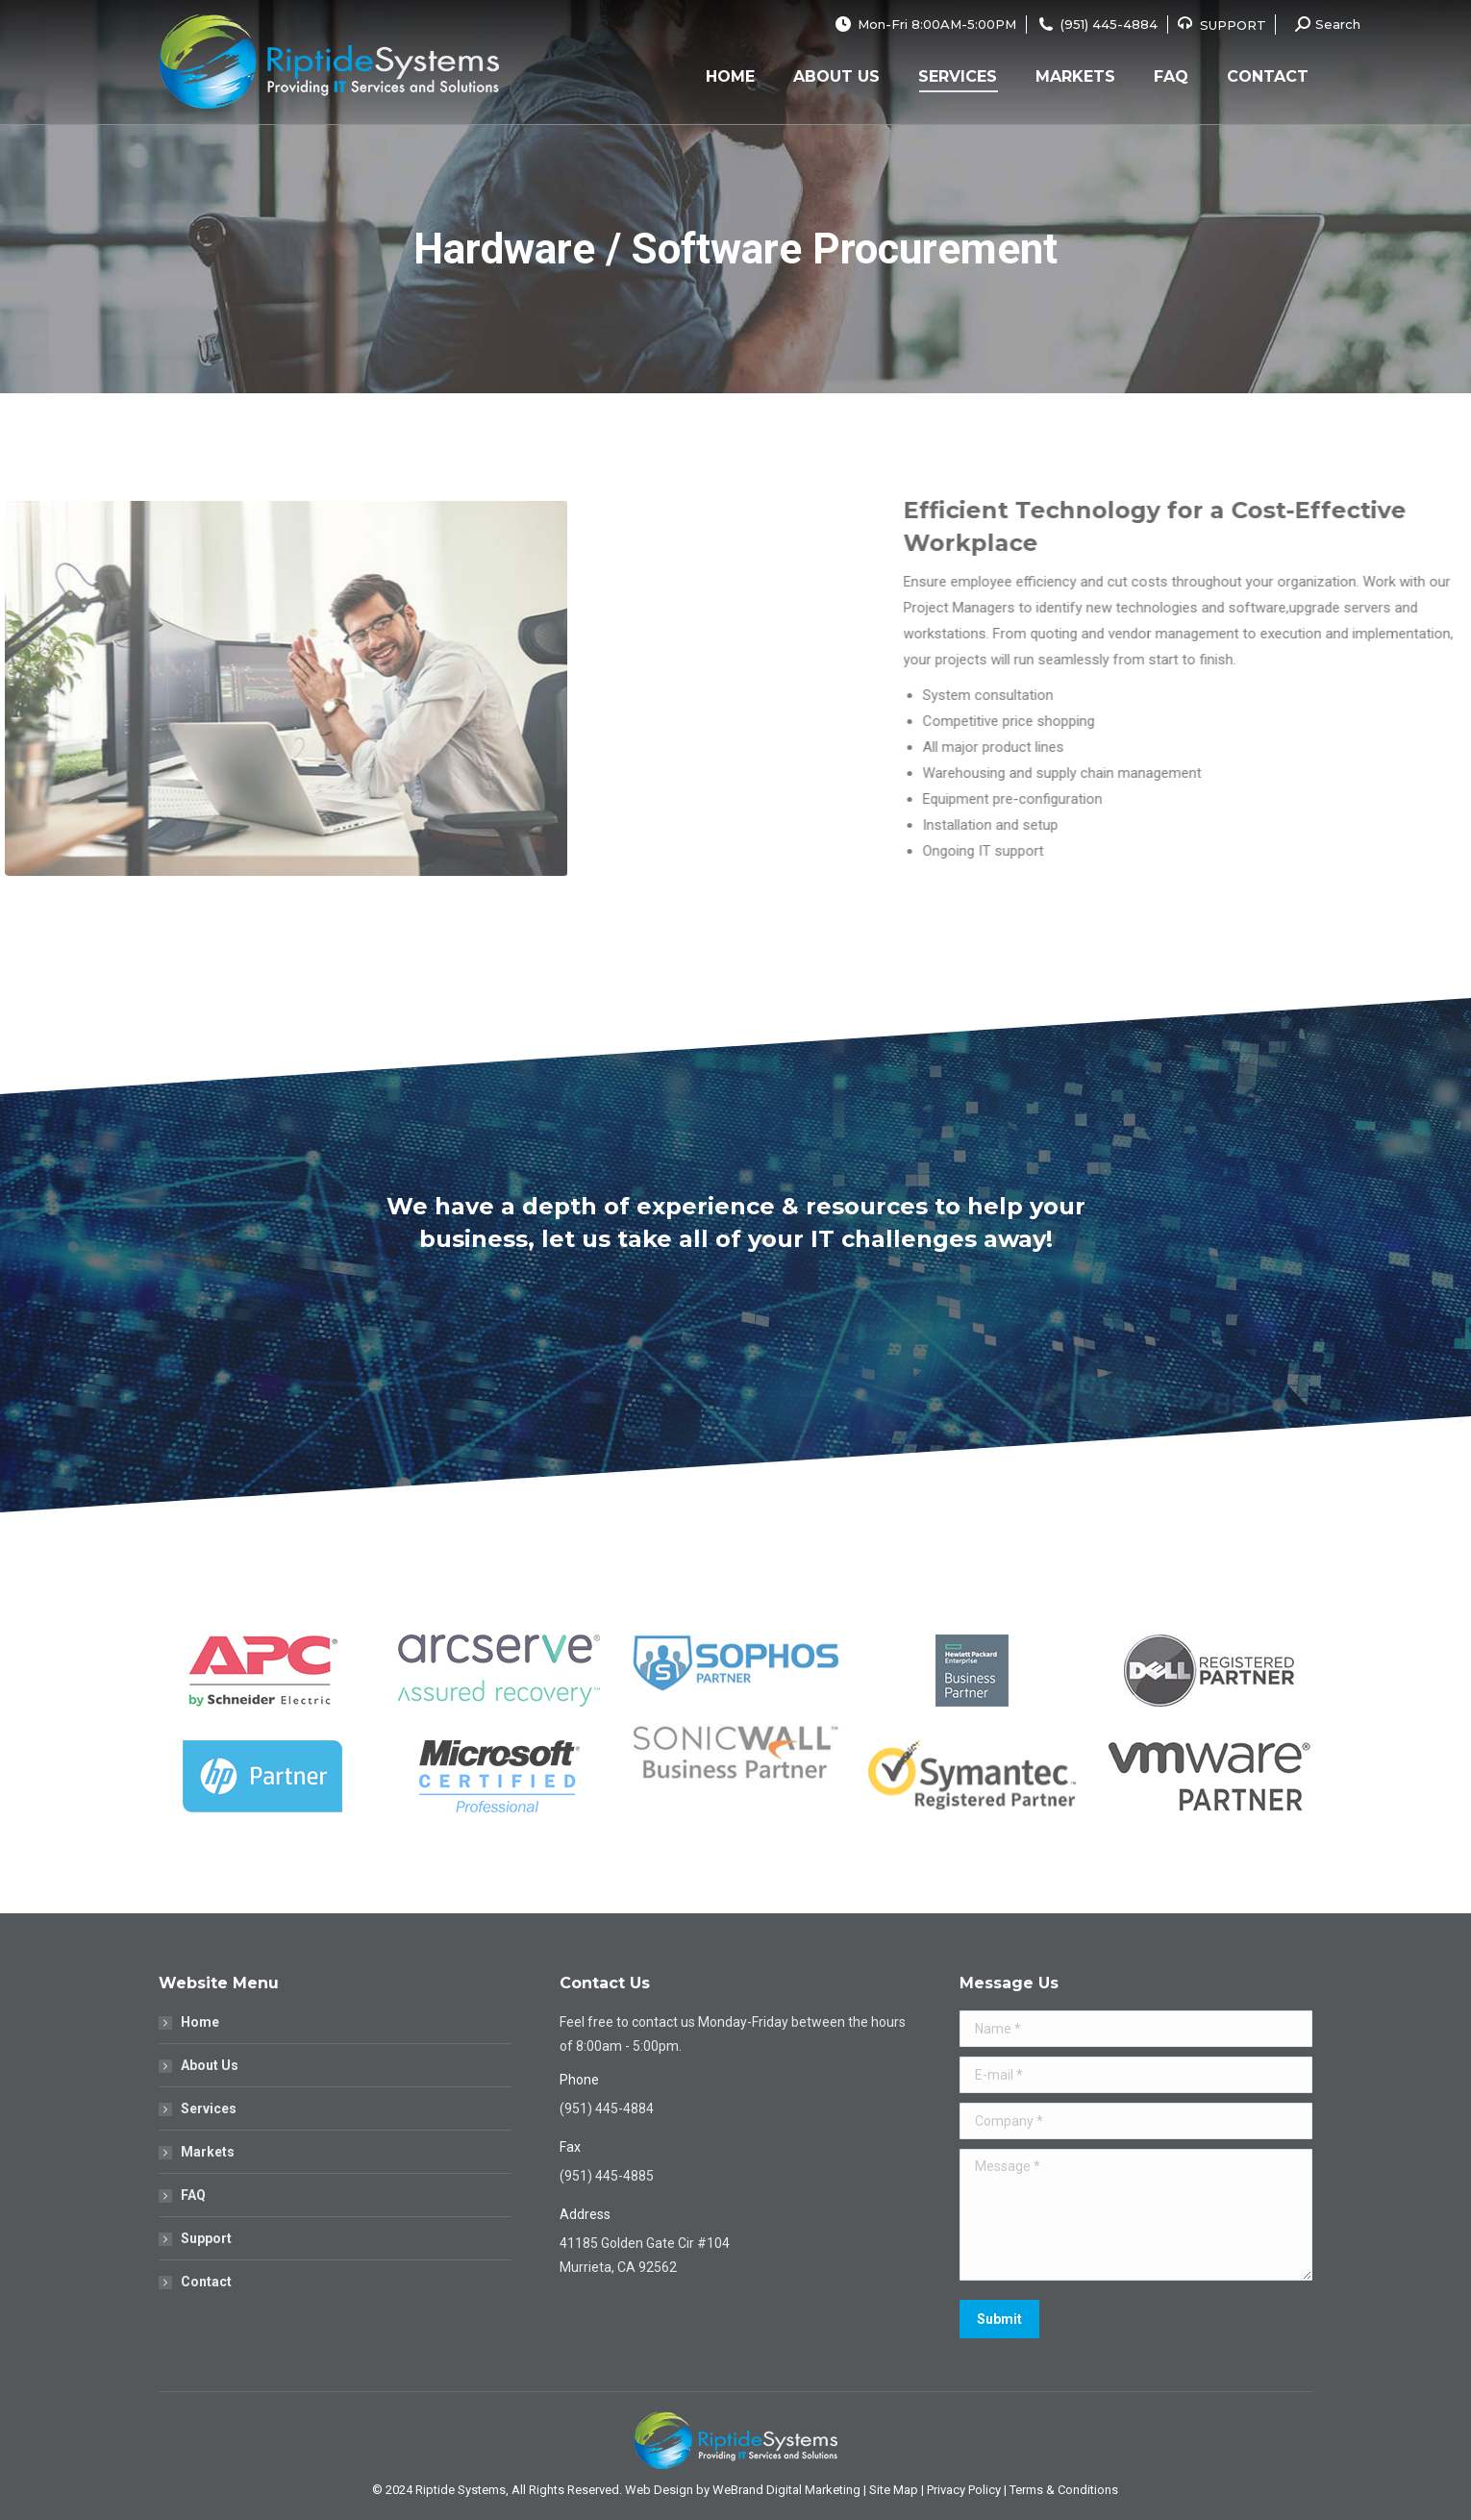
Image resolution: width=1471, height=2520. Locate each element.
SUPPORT (1233, 25)
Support (206, 2238)
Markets (208, 2151)
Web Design (659, 2490)
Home (200, 2022)
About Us (209, 2065)
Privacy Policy (964, 2490)
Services (209, 2108)
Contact (206, 2281)
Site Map (893, 2490)
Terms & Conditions (1064, 2490)
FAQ (193, 2195)
